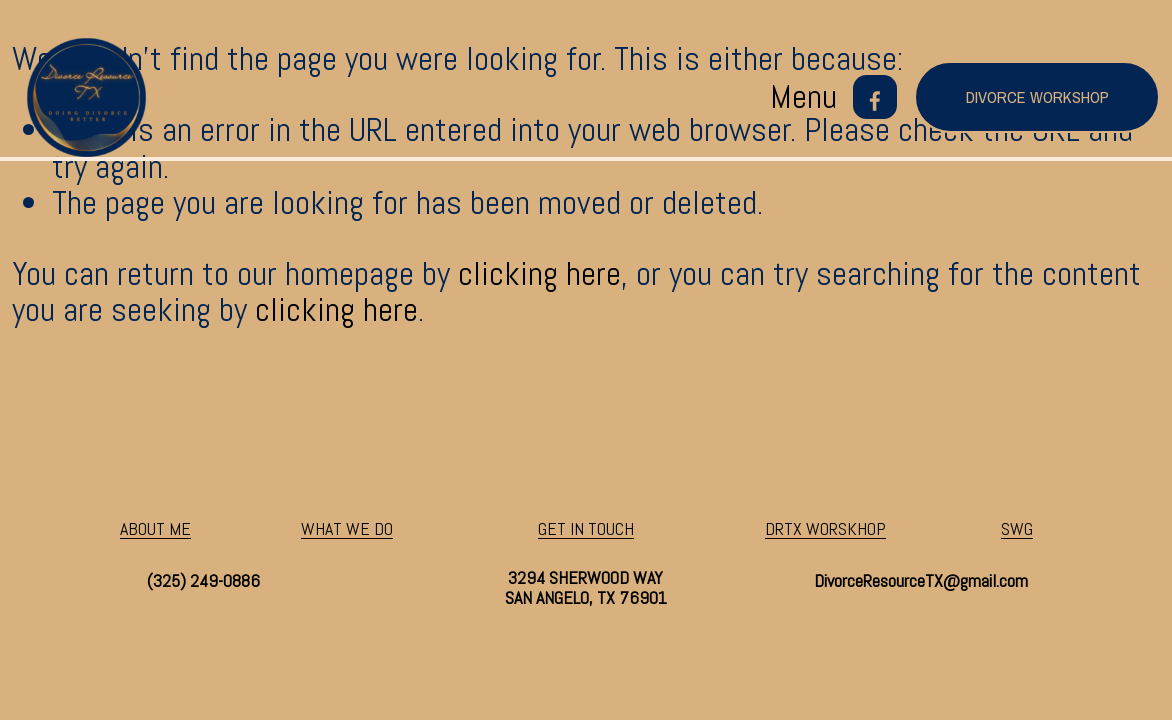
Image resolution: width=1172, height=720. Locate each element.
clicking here (539, 273)
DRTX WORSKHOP (825, 529)
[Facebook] (875, 97)
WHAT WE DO (347, 529)
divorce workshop (1037, 97)
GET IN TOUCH (586, 529)
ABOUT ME (155, 529)
